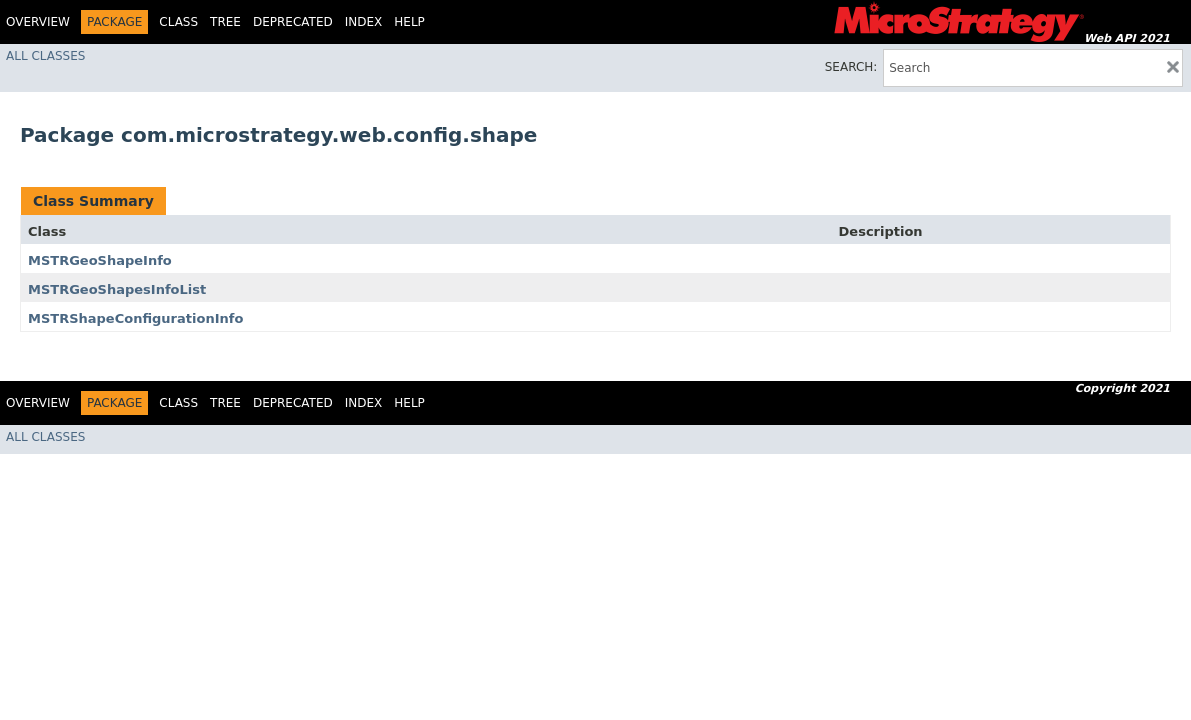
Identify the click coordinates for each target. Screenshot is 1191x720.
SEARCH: (851, 67)
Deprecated (293, 22)
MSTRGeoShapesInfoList (117, 289)
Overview (38, 22)
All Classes (45, 56)
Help (409, 22)
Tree (225, 22)
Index (364, 22)
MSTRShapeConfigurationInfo (135, 318)
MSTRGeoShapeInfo (100, 260)
